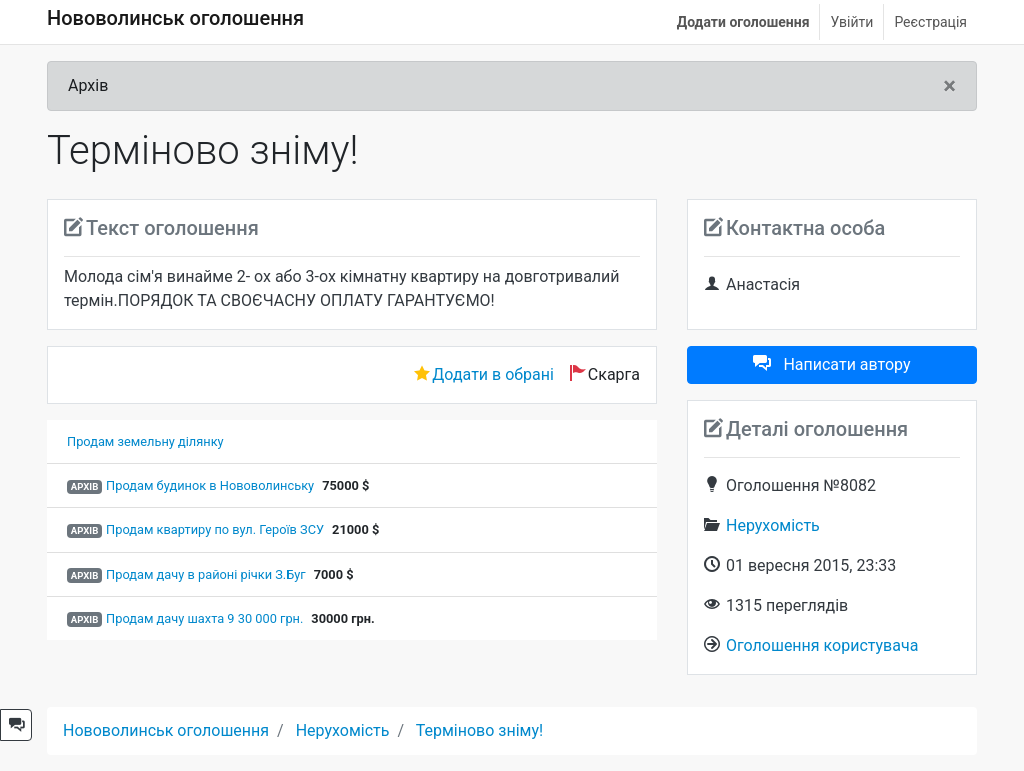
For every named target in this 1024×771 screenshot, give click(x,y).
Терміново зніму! (479, 730)
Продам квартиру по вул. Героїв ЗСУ (215, 529)
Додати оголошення (743, 22)
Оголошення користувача (822, 645)
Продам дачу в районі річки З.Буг (206, 574)
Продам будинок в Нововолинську (210, 485)
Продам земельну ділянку (145, 441)
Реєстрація (930, 22)
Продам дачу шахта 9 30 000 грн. (204, 618)
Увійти (851, 22)
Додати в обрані (493, 374)
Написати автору (831, 364)
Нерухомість (773, 525)
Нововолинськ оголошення (175, 18)
